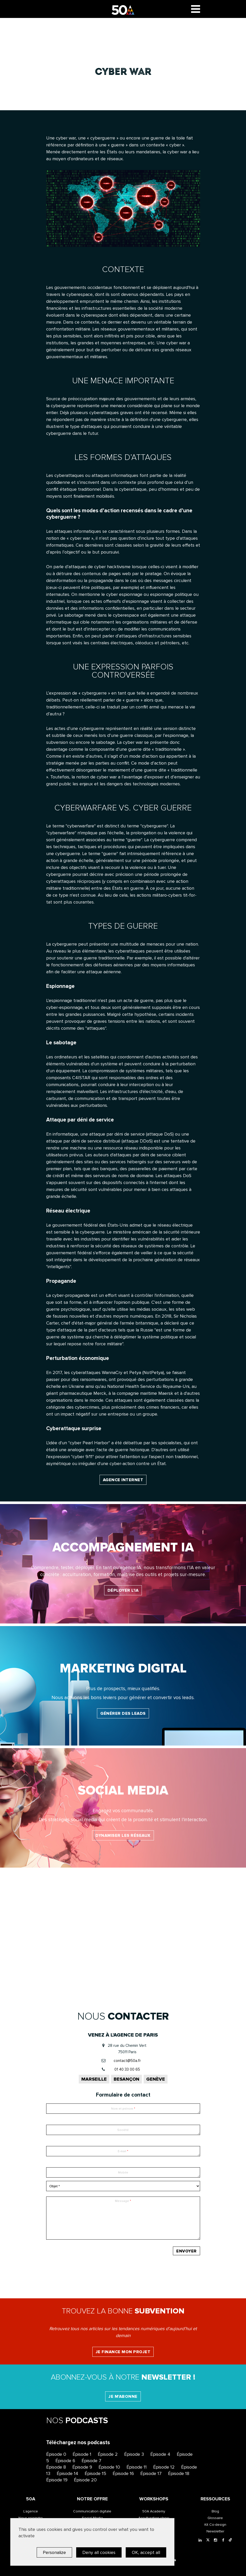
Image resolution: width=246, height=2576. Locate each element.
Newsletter (215, 2531)
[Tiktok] (230, 2540)
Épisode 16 (123, 2473)
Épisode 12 (164, 2467)
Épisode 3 (134, 2454)
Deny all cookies (98, 2552)
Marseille (94, 2079)
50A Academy (153, 2511)
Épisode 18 (178, 2473)
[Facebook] (223, 2540)
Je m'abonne (123, 2396)
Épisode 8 (56, 2467)
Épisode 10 (109, 2467)
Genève (155, 2079)
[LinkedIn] (200, 2540)
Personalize (54, 2552)
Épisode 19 (56, 2480)
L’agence (30, 2511)
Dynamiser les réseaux (123, 1835)
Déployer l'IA (123, 1590)
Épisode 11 (136, 2467)
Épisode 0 (56, 2454)
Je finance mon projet (123, 2351)
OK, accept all (146, 2552)
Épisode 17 (151, 2473)
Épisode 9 (82, 2467)
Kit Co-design (215, 2524)
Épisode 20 (85, 2480)
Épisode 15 (95, 2473)
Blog (215, 2511)
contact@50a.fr (127, 2060)
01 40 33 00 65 (127, 2069)
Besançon (126, 2079)
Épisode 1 (82, 2454)
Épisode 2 (108, 2454)
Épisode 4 (160, 2454)
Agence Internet (123, 1479)
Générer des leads (123, 1713)
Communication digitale (92, 2511)
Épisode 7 (91, 2460)
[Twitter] (207, 2540)
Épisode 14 (67, 2473)
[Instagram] (215, 2540)
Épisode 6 (65, 2460)
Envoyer (186, 2251)
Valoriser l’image (123, 1957)
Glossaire (215, 2518)
